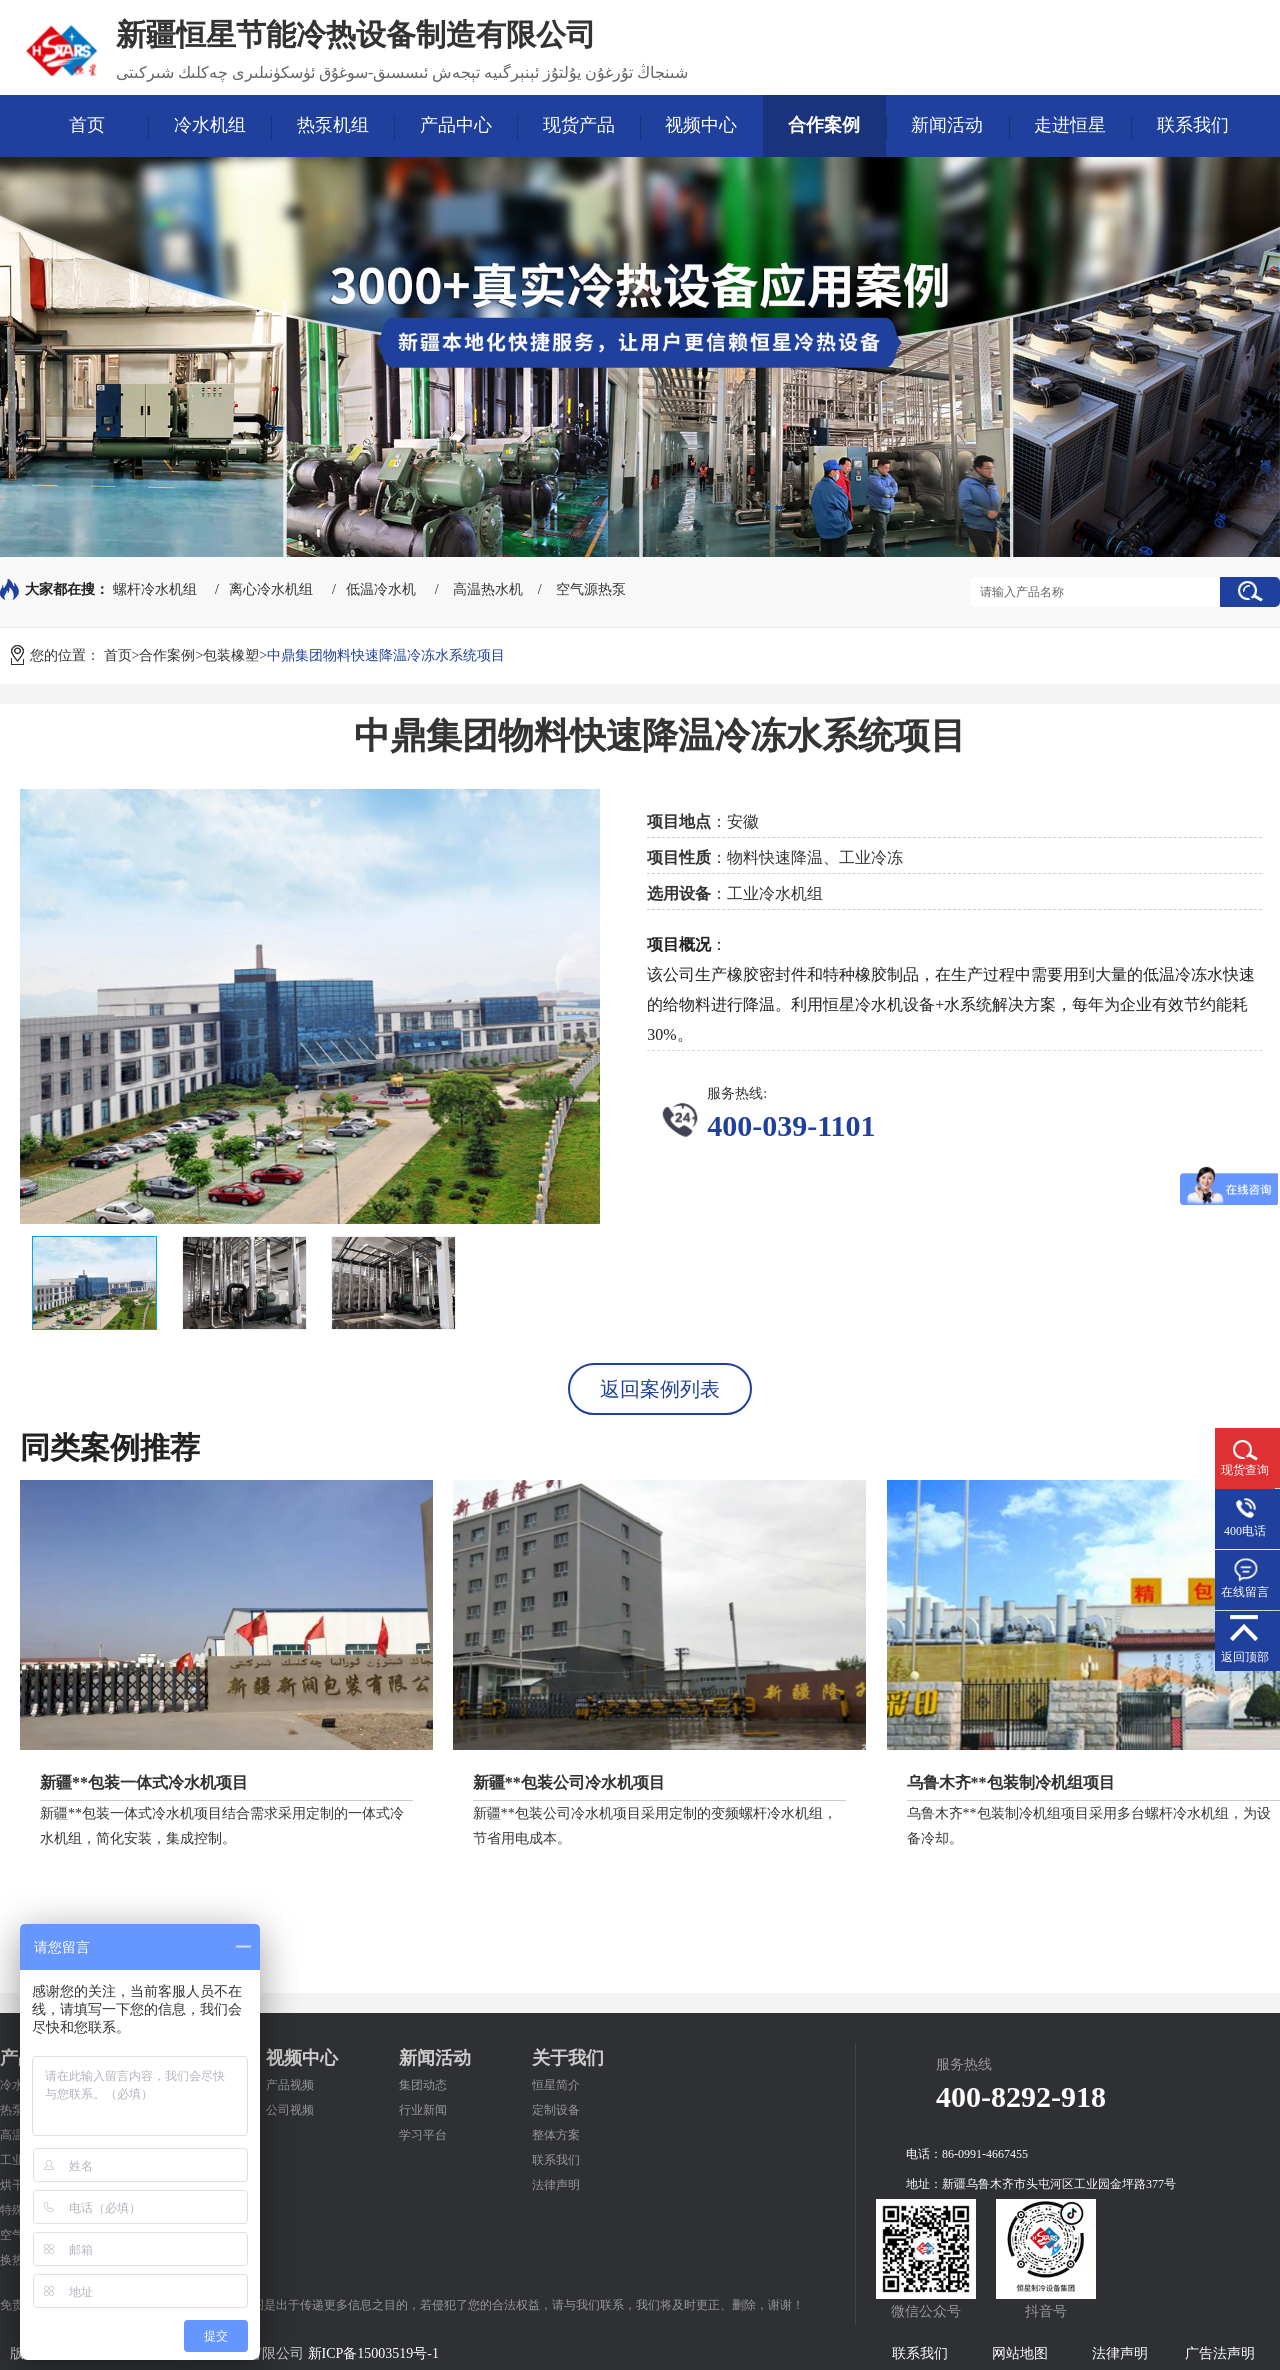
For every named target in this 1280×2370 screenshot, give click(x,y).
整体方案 (556, 2135)
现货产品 (579, 125)
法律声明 (556, 2185)
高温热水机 (488, 589)
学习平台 (423, 2135)
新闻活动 (947, 125)
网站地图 (1020, 2353)
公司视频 (290, 2110)
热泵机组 (333, 125)
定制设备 (556, 2110)
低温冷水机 (381, 589)
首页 (87, 125)
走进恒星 (1070, 125)
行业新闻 (423, 2110)
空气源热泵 (591, 589)
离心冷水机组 (271, 589)
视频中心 (701, 125)
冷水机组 (210, 125)
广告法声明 (1220, 2353)
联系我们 (1193, 125)
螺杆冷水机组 (155, 589)
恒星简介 (556, 2085)
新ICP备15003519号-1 (373, 2353)
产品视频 (290, 2085)
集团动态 (423, 2085)
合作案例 (824, 125)
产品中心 (456, 125)
